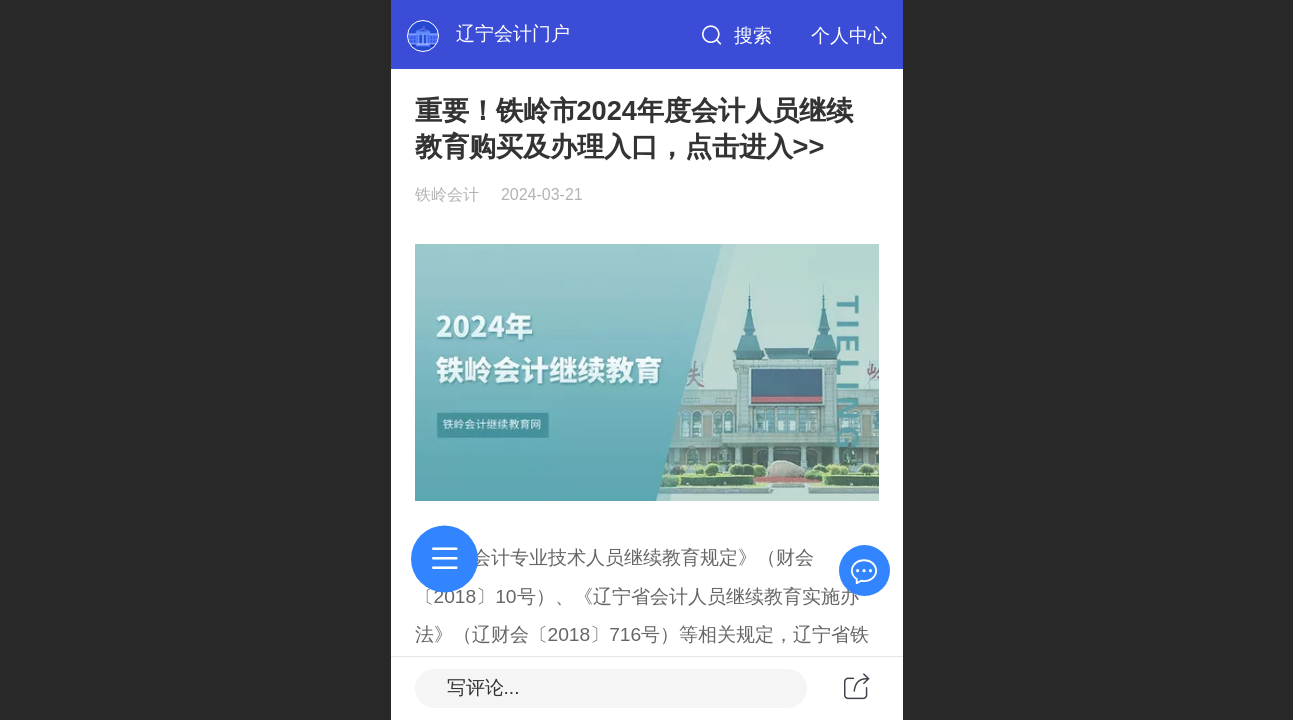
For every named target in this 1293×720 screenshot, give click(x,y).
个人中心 (849, 35)
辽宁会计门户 (513, 33)
